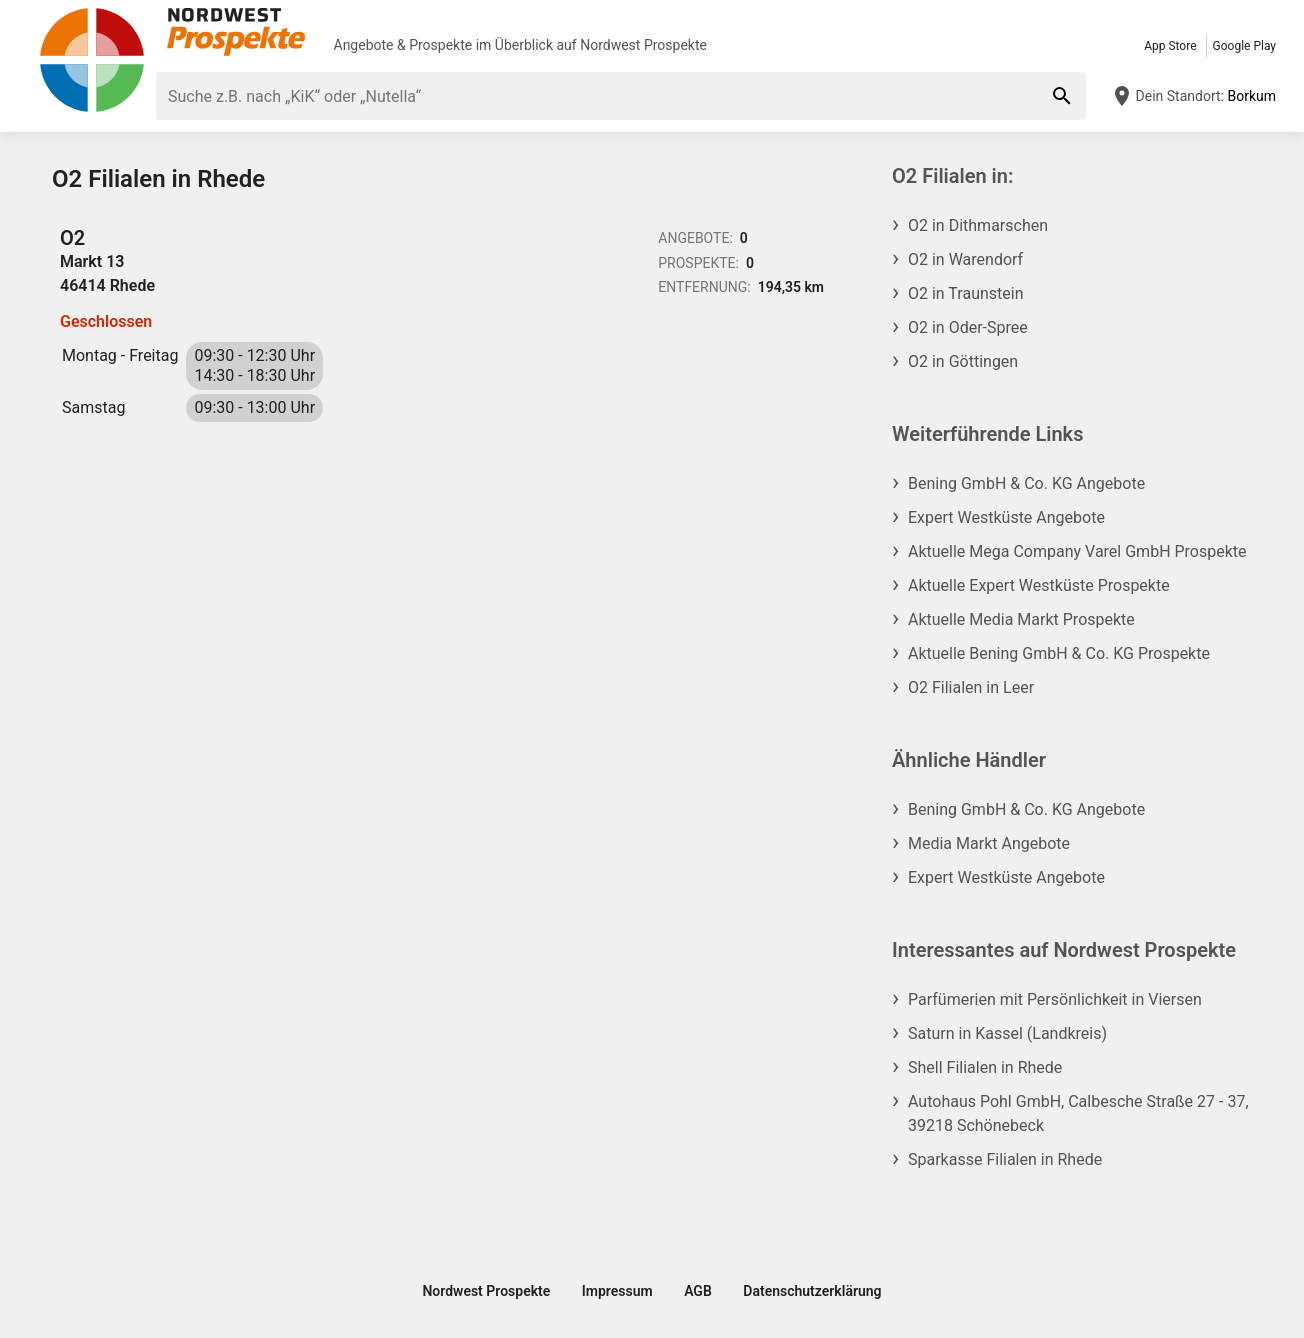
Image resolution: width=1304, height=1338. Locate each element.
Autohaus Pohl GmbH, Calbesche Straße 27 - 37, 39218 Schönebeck (1078, 1113)
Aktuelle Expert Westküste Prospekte (1039, 585)
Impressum (617, 1291)
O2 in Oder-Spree (968, 327)
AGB (698, 1291)
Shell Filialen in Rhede (985, 1067)
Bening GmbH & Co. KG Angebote (1026, 483)
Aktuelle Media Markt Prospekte (1021, 619)
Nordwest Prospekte (643, 45)
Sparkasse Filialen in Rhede (1005, 1159)
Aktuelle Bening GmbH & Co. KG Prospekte (1059, 653)
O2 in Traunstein (965, 293)
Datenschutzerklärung (812, 1291)
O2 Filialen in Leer (971, 687)
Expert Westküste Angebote (1006, 517)
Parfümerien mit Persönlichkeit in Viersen (1055, 999)
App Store (1170, 46)
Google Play (1244, 46)
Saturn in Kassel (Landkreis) (1007, 1033)
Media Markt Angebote (989, 843)
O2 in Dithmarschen (978, 225)
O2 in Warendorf (965, 259)
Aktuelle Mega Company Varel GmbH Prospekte (1077, 551)
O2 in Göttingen (963, 361)
